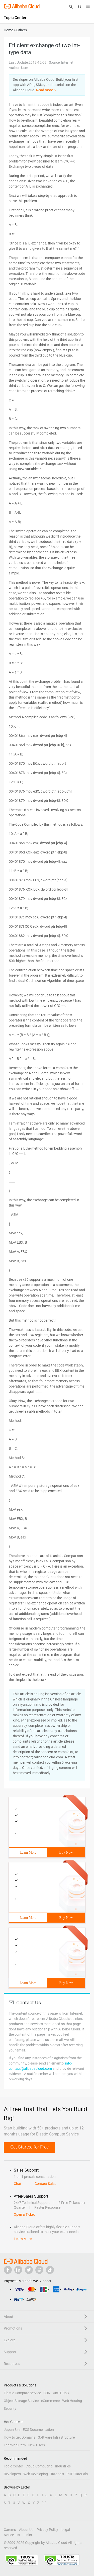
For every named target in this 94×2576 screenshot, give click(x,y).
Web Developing (35, 2474)
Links (28, 2535)
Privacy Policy (47, 2530)
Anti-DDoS (61, 2393)
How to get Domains (19, 2437)
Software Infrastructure (56, 2437)
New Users (36, 2445)
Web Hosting (72, 2401)
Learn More (28, 1852)
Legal (65, 2530)
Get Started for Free (29, 2147)
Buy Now (66, 1852)
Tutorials (57, 2474)
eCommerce (50, 2401)
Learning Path (15, 2445)
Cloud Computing (39, 2466)
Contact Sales (45, 2184)
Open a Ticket (24, 2214)
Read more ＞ (46, 90)
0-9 (44, 2503)
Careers (10, 2530)
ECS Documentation (38, 2430)
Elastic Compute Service (22, 2393)
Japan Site (12, 2430)
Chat (17, 2184)
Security (10, 2409)
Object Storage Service (21, 2401)
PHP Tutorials (77, 2474)
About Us (26, 2530)
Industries (63, 2466)
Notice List (12, 2535)
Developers (12, 2474)
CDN (46, 2393)
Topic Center (13, 2466)
